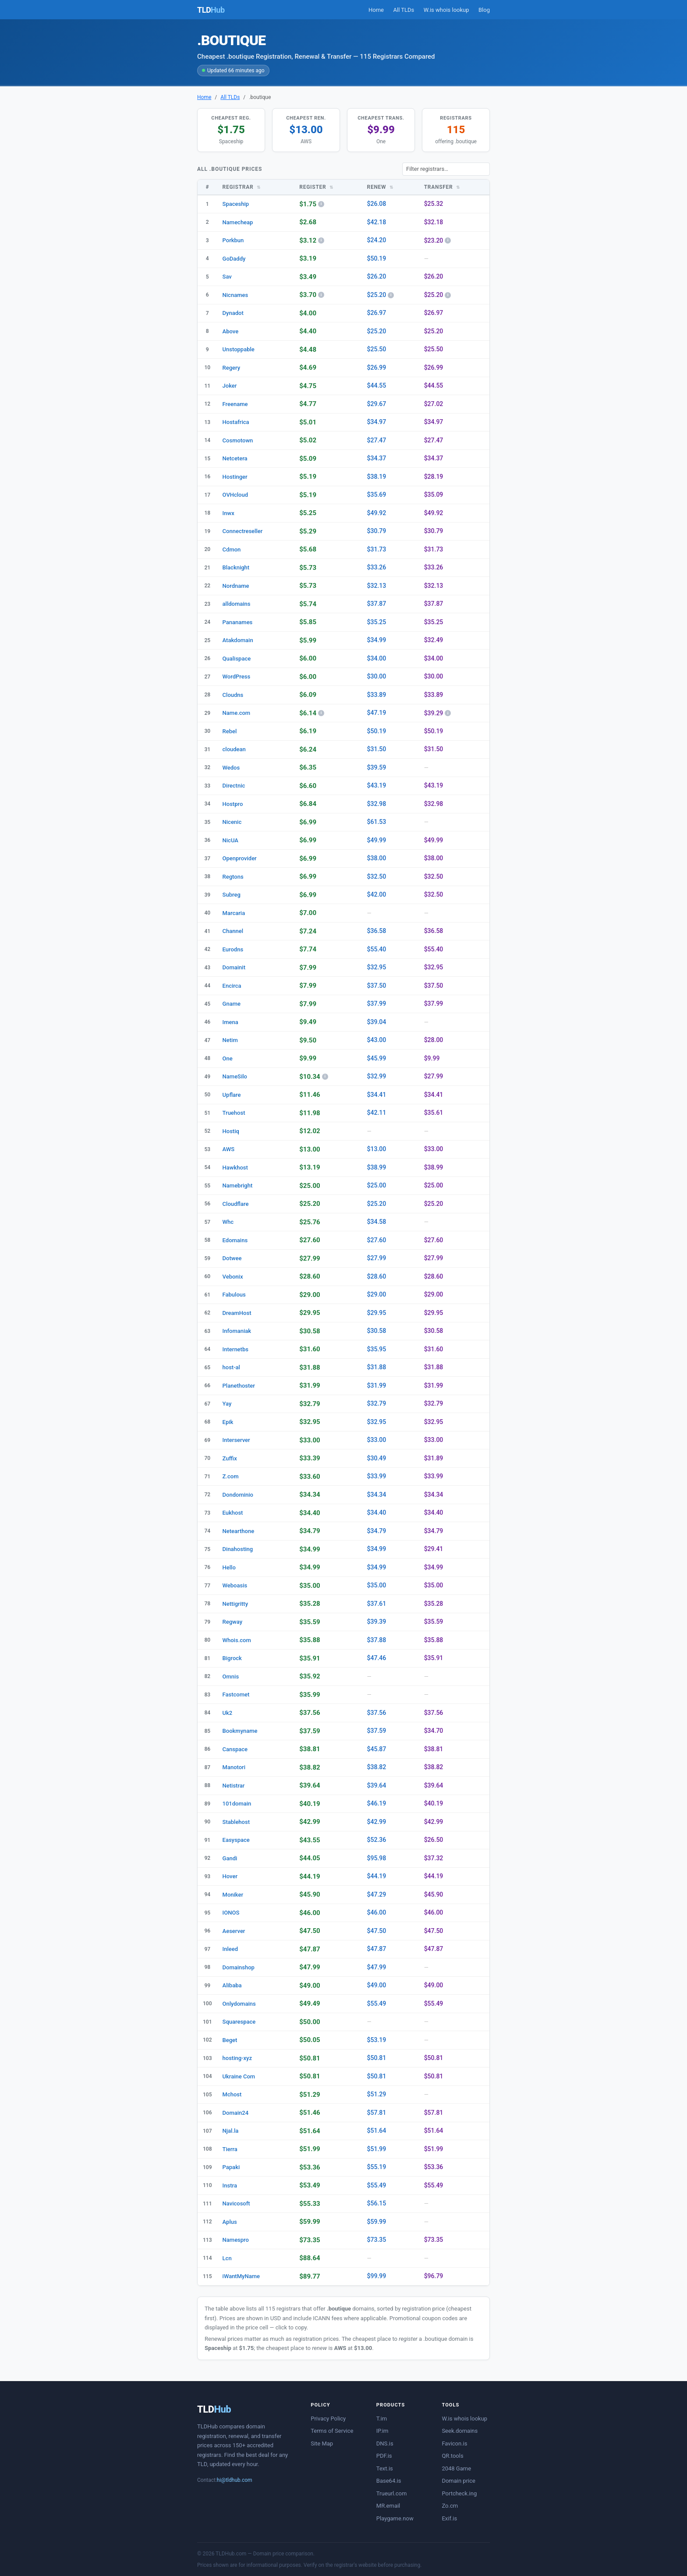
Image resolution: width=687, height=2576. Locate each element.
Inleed (230, 1949)
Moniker (233, 1894)
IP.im (382, 2431)
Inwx (228, 513)
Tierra (230, 2149)
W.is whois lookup (446, 10)
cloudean (234, 749)
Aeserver (234, 1931)
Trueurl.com (391, 2493)
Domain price (458, 2480)
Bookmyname (240, 1731)
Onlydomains (239, 2003)
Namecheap (238, 222)
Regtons (233, 876)
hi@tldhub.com (234, 2480)
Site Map (322, 2443)
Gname (232, 1003)
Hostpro (233, 804)
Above (231, 331)
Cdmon (232, 549)
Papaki (231, 2167)
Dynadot (233, 313)
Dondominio (238, 1494)
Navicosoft (236, 2203)
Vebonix (233, 1276)
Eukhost (233, 1512)
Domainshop (239, 1967)
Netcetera (235, 458)
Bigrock (232, 1658)
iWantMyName (241, 2276)
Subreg (232, 894)
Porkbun (233, 240)
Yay (227, 1403)
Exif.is (449, 2518)
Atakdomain (238, 640)
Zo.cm (450, 2505)
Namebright (238, 1185)
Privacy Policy (328, 2418)
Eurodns (233, 949)
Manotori (234, 1767)
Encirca (232, 985)
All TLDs (403, 10)
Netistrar (234, 1785)
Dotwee (232, 1258)
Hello (229, 1567)
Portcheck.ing (459, 2493)
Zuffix (230, 1458)
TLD (214, 2409)
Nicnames (235, 295)
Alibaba (232, 1985)
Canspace (235, 1749)
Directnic (234, 785)
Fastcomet (236, 1694)
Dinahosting (238, 1549)
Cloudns (233, 695)
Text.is (384, 2468)
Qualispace (237, 658)
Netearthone (239, 1531)
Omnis (231, 1676)
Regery (232, 367)
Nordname (236, 586)
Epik (228, 1422)
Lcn (227, 2258)
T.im (381, 2418)
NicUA (230, 840)
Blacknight (236, 567)
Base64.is (388, 2480)
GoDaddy (234, 258)
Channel (233, 931)
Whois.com (237, 1640)
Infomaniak (237, 1331)
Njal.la (231, 2130)
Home (376, 10)
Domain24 (236, 2113)
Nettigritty (235, 1604)
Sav (227, 276)
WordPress (237, 676)
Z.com (231, 1476)
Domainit (234, 967)
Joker (230, 385)
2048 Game (456, 2468)
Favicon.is (454, 2443)
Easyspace (236, 1840)
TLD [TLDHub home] (211, 9)
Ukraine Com (239, 2076)
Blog (484, 10)
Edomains (235, 1240)
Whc (228, 1222)
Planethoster (239, 1385)
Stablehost (236, 1822)
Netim (230, 1040)
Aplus (230, 2222)
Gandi (230, 1858)
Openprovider (240, 858)
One (228, 1058)
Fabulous (234, 1294)
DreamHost (237, 1313)
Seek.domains (460, 2431)
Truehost (234, 1113)
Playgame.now (395, 2518)
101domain (237, 1803)
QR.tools (452, 2455)
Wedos (231, 767)
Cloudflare (236, 1204)
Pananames (238, 622)
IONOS (231, 1912)
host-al (231, 1367)
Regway (232, 1621)
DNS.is (384, 2443)
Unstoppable (239, 349)
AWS (229, 1149)
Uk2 (228, 1713)
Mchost (232, 2094)
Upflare (232, 1095)
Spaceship (236, 204)
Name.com (237, 713)
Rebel (230, 731)
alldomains (237, 604)
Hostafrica (236, 422)
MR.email (388, 2505)
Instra (230, 2185)
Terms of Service (332, 2431)
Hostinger (235, 477)
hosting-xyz (237, 2058)
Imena (230, 1022)
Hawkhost (235, 1167)
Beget (230, 2040)
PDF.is (384, 2455)
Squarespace (239, 2021)
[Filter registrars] (446, 169)
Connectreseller (243, 531)
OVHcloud (235, 494)
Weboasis (235, 1585)
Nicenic (232, 822)
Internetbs (235, 1349)
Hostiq (231, 1131)
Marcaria (234, 913)
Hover (230, 1876)
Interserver (236, 1440)
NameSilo (235, 1076)
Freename (235, 404)
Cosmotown (238, 440)
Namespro (236, 2240)
